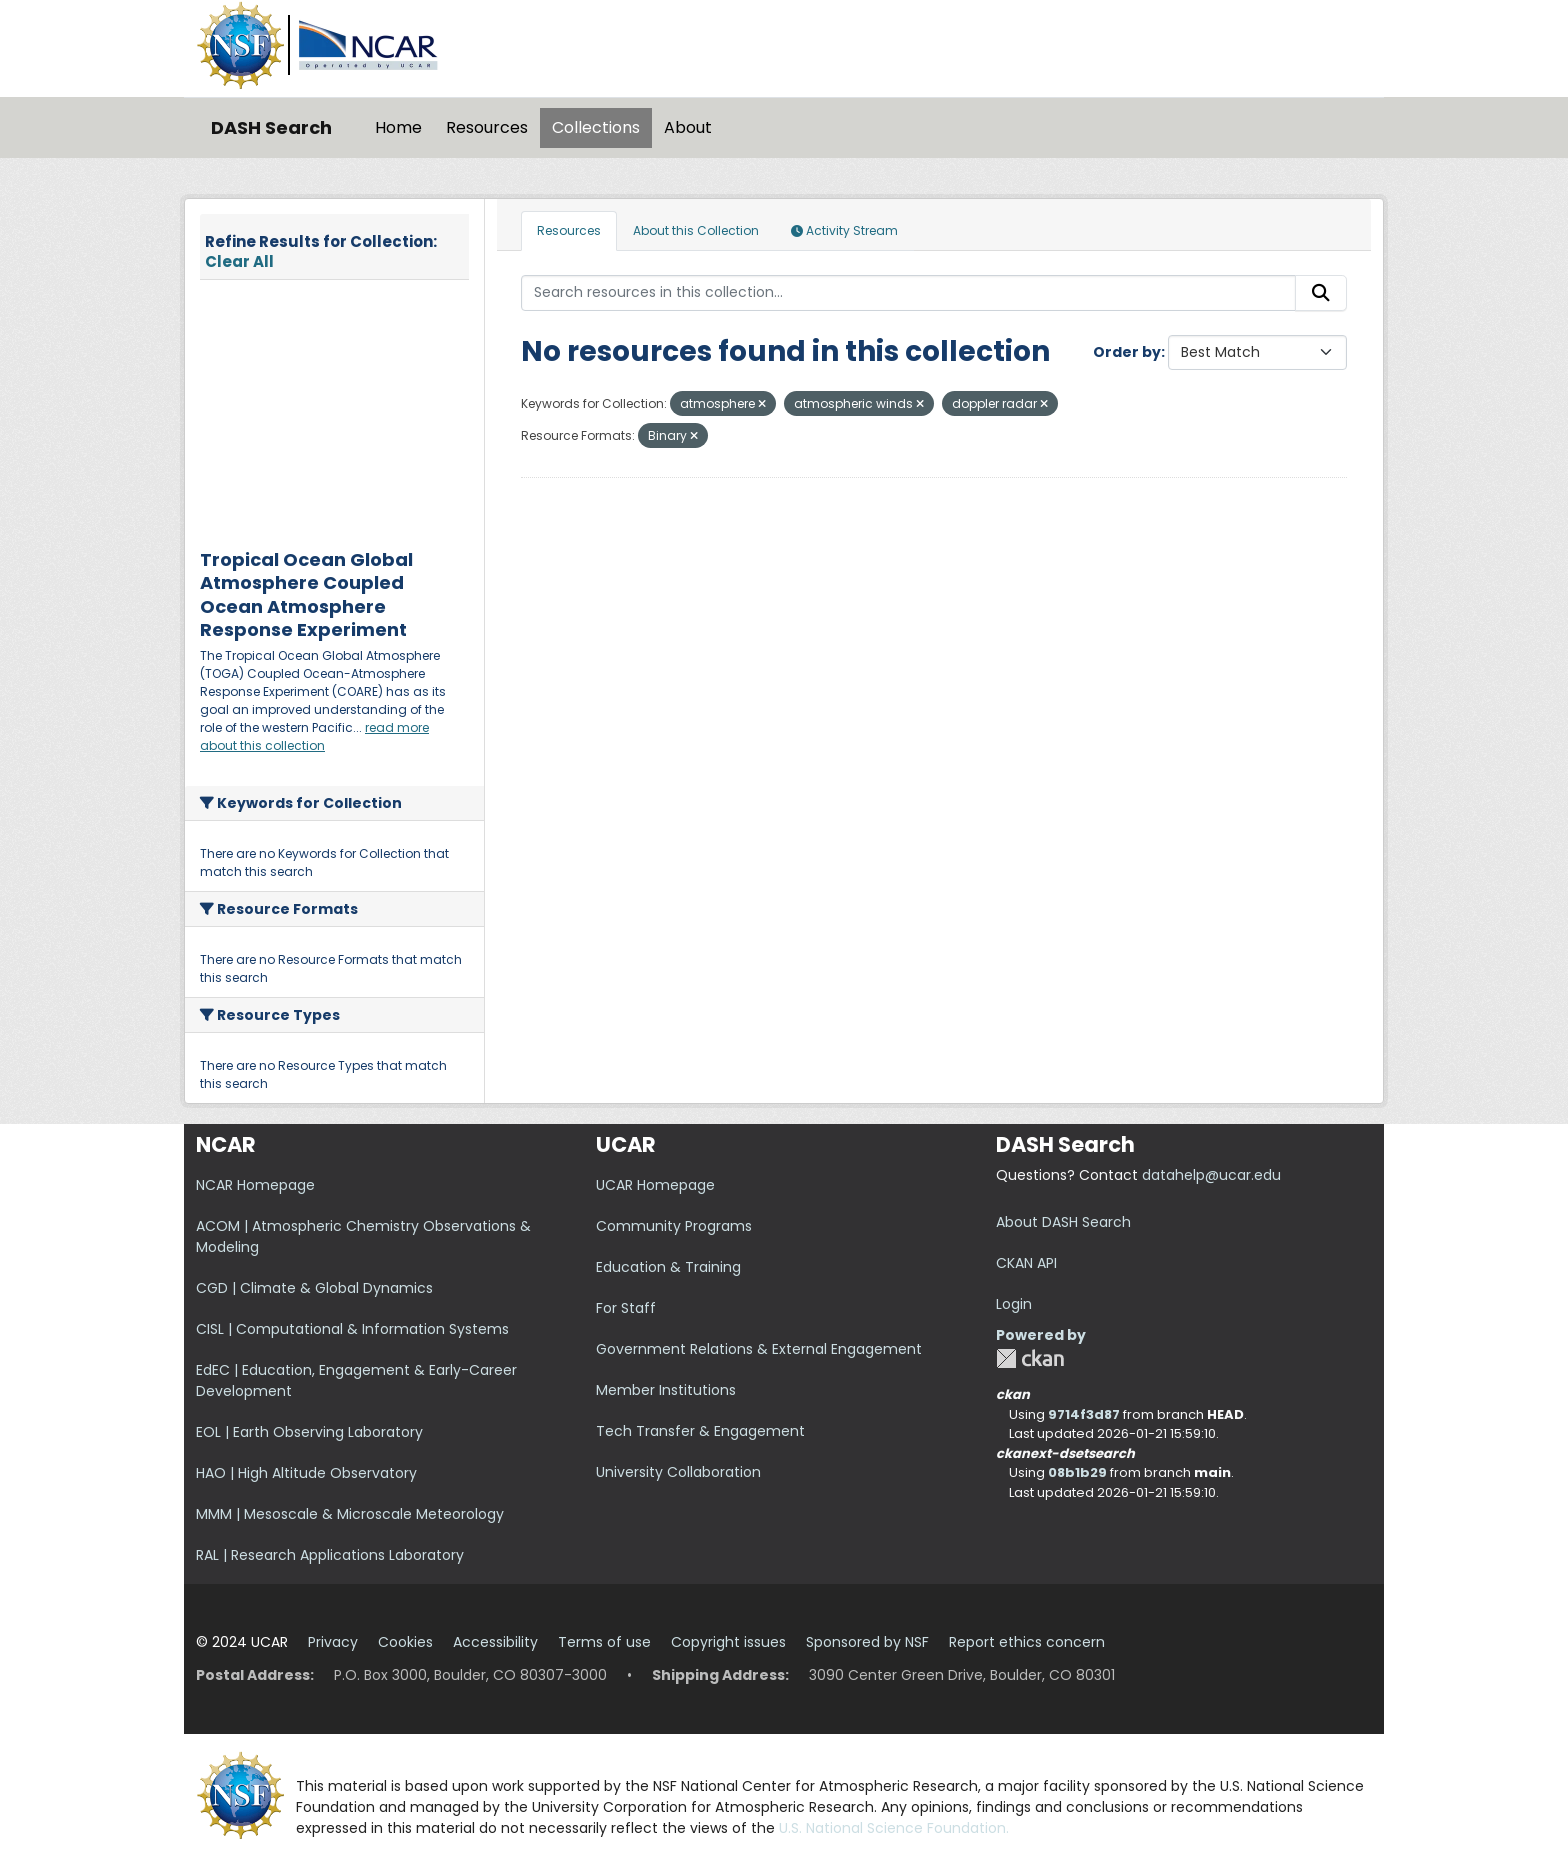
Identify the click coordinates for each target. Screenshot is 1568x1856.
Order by (1127, 352)
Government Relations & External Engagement (759, 1349)
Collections (596, 127)
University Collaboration (678, 1472)
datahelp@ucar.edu (1211, 1175)
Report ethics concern (1027, 1642)
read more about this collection (314, 736)
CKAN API (1026, 1263)
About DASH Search (1063, 1222)
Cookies (405, 1642)
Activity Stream (844, 230)
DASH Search (271, 127)
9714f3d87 (1084, 1414)
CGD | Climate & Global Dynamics (314, 1288)
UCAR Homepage (655, 1185)
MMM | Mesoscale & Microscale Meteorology (350, 1514)
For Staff (626, 1308)
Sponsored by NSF (867, 1642)
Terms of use (604, 1642)
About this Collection (696, 230)
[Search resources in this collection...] (909, 293)
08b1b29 (1077, 1472)
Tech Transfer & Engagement (700, 1431)
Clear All (239, 261)
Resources (487, 127)
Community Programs (674, 1226)
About (688, 127)
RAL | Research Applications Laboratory (330, 1555)
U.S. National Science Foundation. (894, 1828)
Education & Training (668, 1267)
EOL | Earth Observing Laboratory (309, 1432)
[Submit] (1321, 293)
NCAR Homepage (255, 1185)
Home (398, 127)
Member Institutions (666, 1390)
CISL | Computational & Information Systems (352, 1329)
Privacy (333, 1642)
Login (1014, 1304)
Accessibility (495, 1642)
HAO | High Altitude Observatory (306, 1473)
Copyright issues (728, 1642)
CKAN (1030, 1358)
